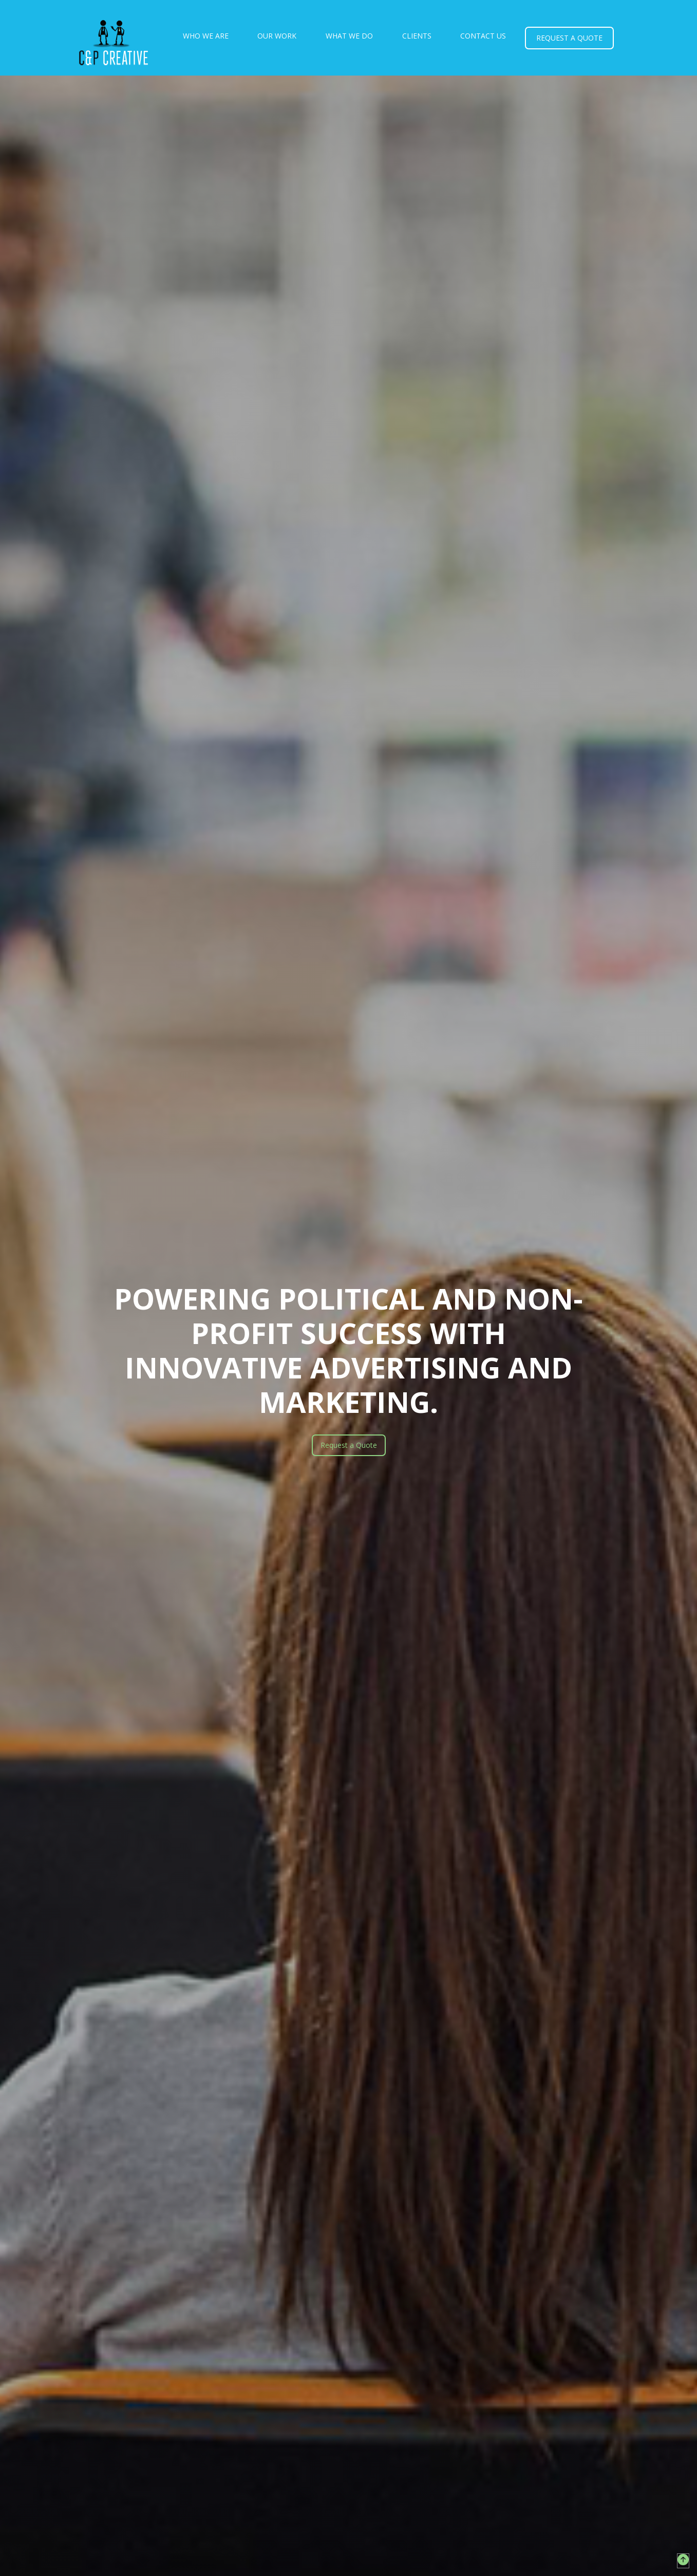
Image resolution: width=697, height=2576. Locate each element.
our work (276, 36)
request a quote (569, 38)
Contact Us (483, 36)
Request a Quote (349, 1445)
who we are (206, 36)
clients (416, 36)
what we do (349, 36)
